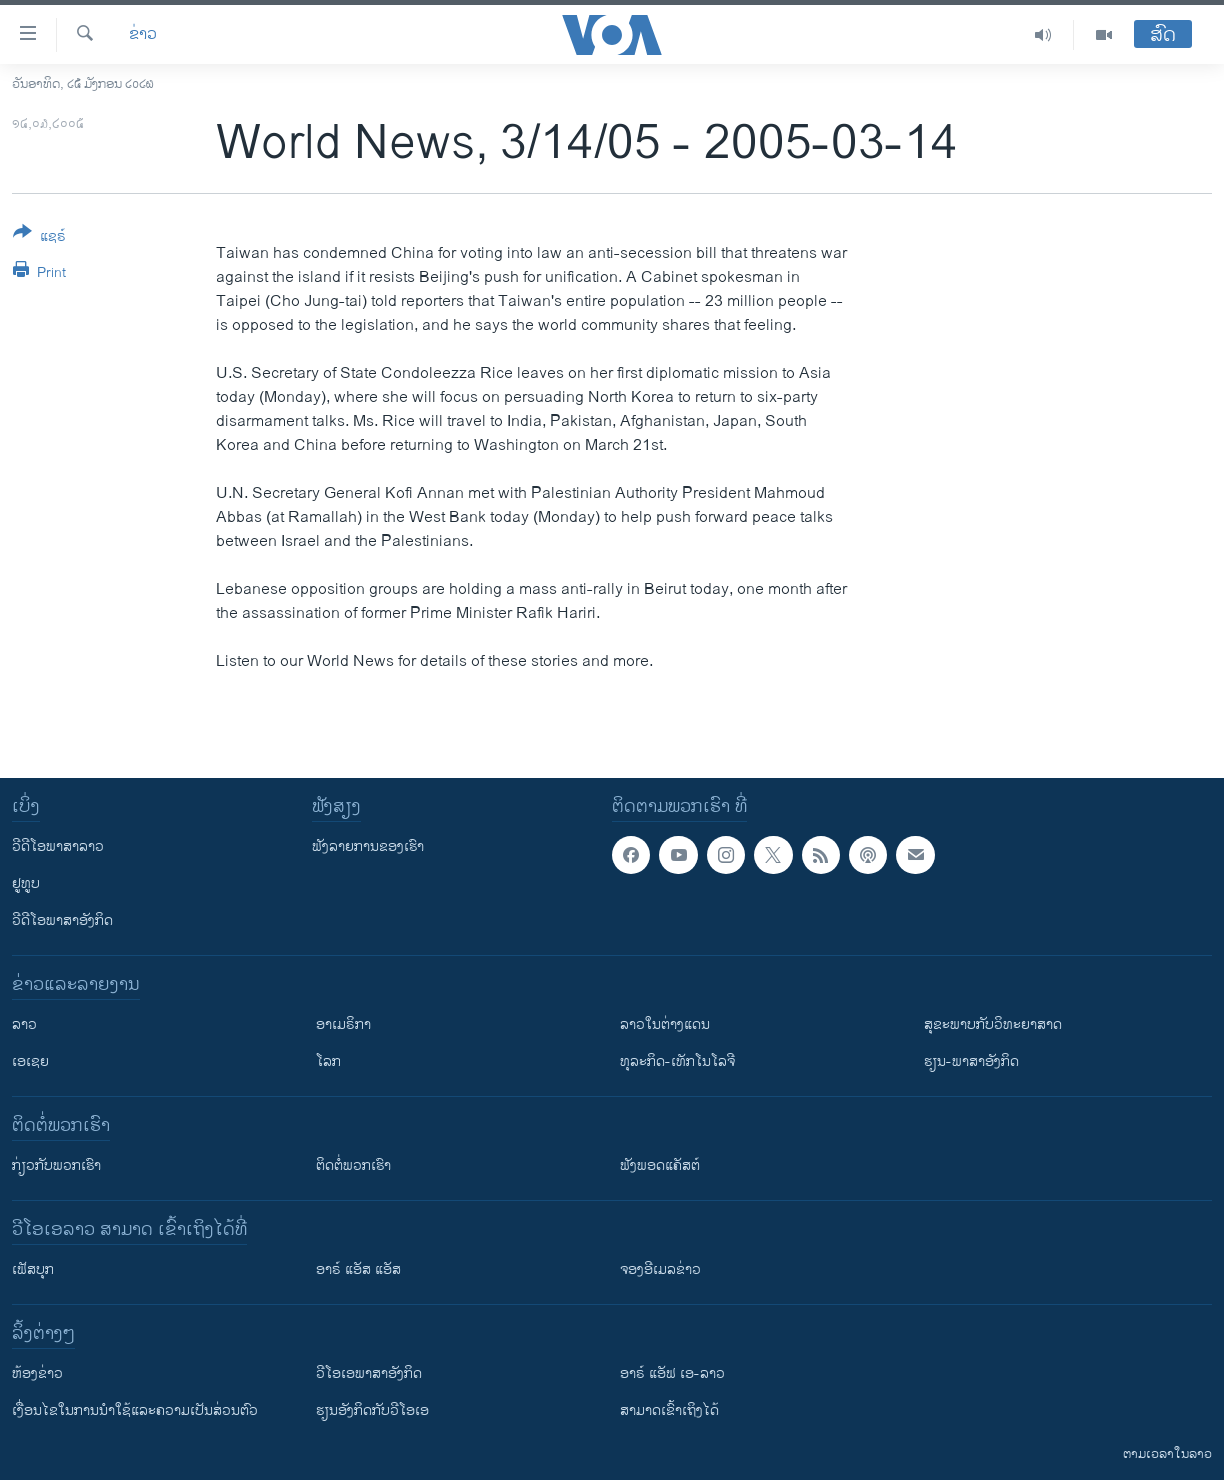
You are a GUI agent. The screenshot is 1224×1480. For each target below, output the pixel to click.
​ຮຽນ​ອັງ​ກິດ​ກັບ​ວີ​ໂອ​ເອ (372, 1410)
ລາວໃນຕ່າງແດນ (665, 1024)
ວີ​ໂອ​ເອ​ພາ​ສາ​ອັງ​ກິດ (369, 1373)
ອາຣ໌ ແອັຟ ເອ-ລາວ (672, 1373)
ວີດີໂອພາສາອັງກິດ (62, 920)
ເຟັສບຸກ (33, 1269)
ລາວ (24, 1024)
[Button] (39, 238)
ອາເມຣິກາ (343, 1024)
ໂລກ (328, 1061)
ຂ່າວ (143, 35)
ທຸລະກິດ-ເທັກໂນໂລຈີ (677, 1061)
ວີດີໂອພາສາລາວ (58, 846)
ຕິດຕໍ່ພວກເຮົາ (353, 1165)
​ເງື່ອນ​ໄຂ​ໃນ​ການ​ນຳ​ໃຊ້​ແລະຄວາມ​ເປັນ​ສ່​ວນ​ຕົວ (135, 1410)
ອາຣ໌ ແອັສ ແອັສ (358, 1269)
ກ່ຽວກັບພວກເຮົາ (56, 1165)
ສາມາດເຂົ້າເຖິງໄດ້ (669, 1410)
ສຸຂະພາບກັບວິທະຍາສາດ (993, 1024)
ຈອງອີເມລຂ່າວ (660, 1269)
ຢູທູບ (26, 883)
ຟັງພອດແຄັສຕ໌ (660, 1165)
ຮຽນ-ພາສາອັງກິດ (971, 1061)
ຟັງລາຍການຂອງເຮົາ (368, 846)
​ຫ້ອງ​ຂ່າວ (37, 1373)
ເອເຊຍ (30, 1061)
